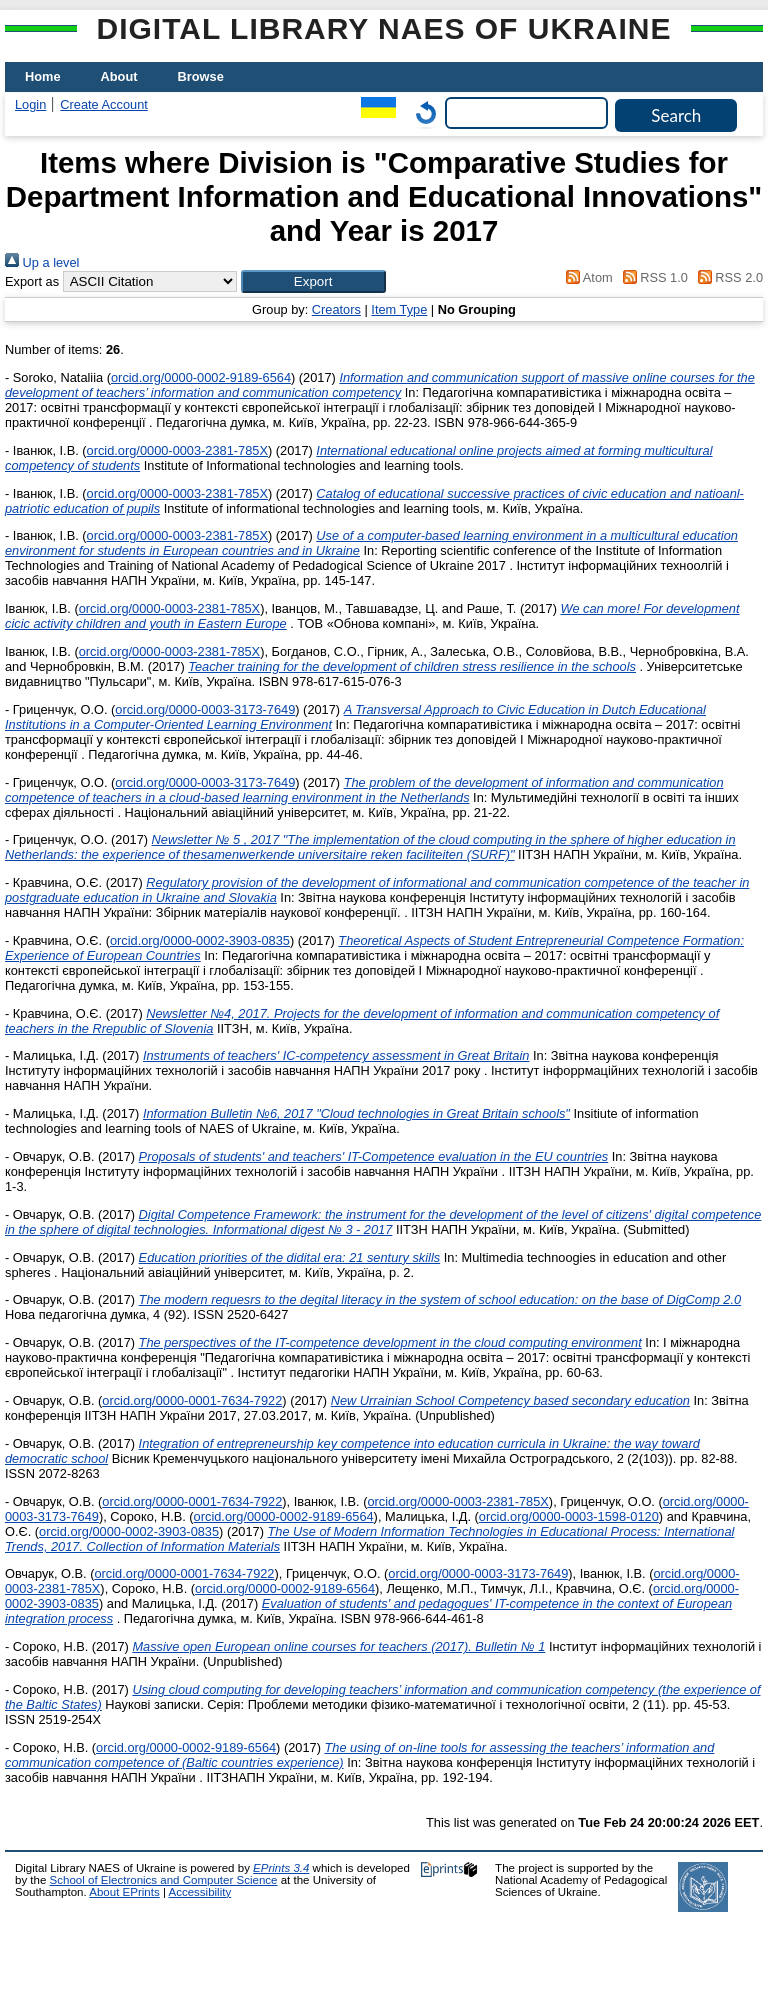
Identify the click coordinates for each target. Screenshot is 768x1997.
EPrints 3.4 (281, 1868)
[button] (313, 281)
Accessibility (199, 1892)
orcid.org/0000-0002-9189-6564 (201, 377)
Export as (32, 281)
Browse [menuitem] (201, 76)
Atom (586, 277)
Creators (336, 309)
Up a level (42, 262)
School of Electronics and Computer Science (164, 1880)
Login (30, 104)
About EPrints (124, 1892)
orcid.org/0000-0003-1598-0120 (569, 1516)
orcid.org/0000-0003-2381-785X (177, 450)
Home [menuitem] (43, 76)
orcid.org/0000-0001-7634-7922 (192, 1400)
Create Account (104, 104)
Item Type (399, 309)
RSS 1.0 (652, 277)
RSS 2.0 (727, 277)
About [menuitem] (119, 76)
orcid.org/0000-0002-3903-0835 (200, 940)
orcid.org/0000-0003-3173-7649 (205, 709)
